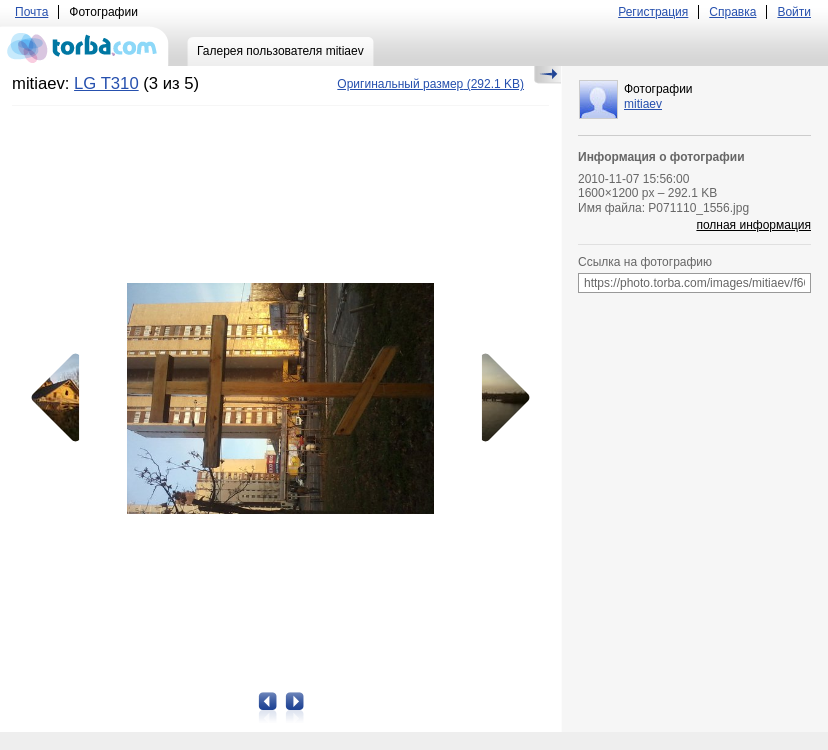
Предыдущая (62, 398)
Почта (31, 12)
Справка (732, 12)
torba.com (84, 46)
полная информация (753, 225)
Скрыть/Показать (547, 75)
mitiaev (643, 104)
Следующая (499, 398)
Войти (794, 12)
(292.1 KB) (430, 84)
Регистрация (653, 12)
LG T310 (106, 83)
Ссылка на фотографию (645, 262)
